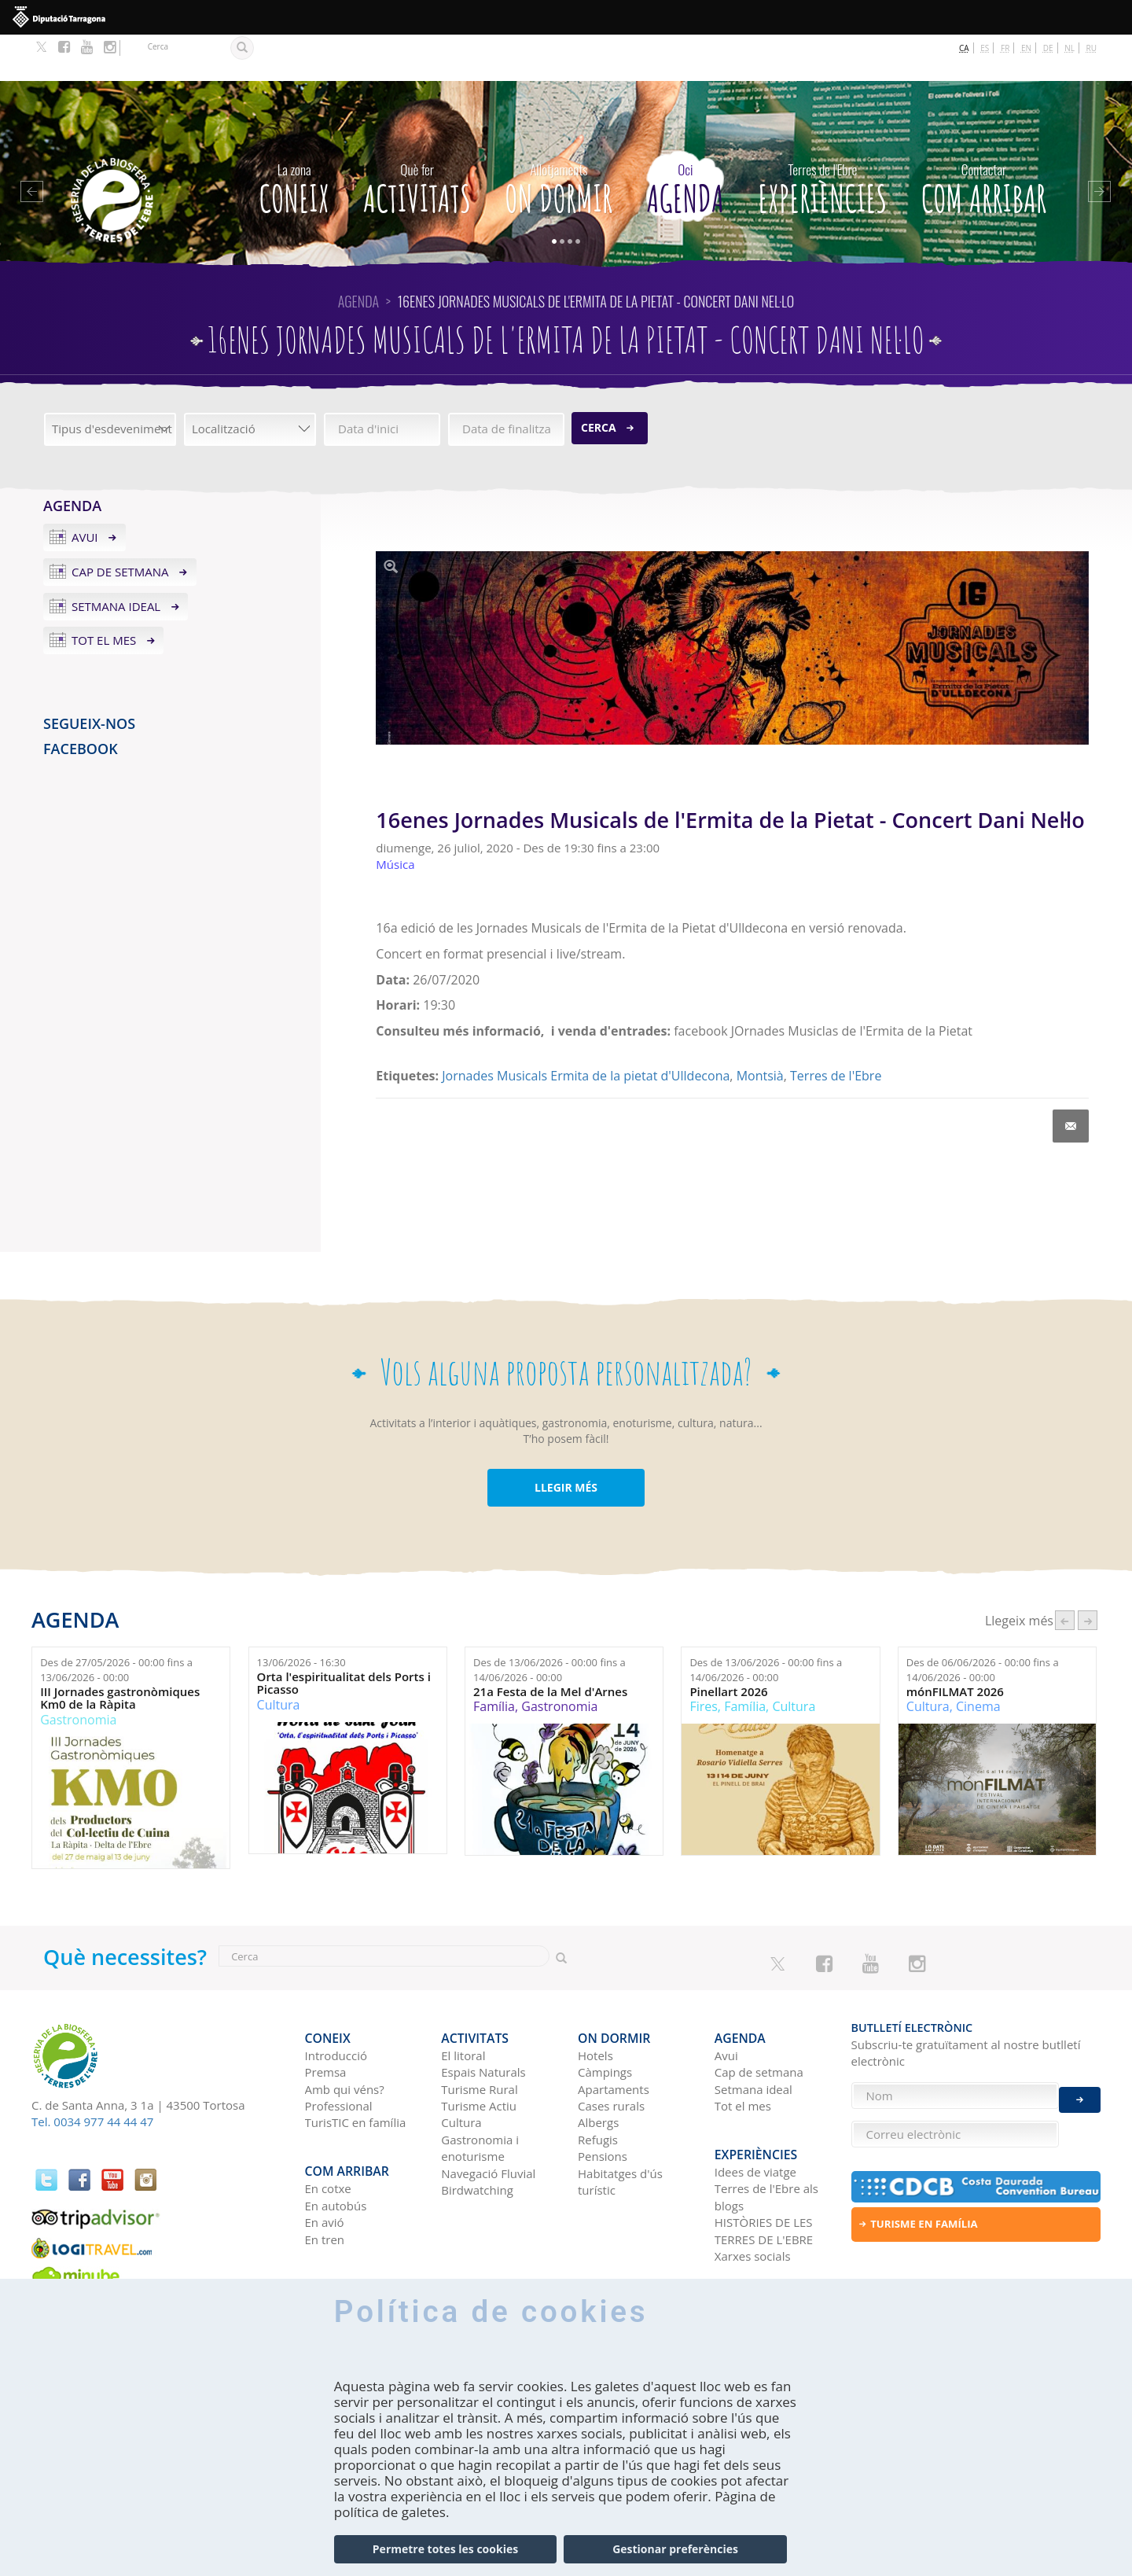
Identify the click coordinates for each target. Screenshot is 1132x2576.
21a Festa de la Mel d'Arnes (550, 1644)
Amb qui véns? (344, 2032)
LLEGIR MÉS (566, 1440)
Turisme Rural (479, 2032)
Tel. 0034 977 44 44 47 (92, 2075)
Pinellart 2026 (728, 1644)
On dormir (558, 138)
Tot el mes (104, 594)
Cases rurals (611, 2048)
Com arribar (984, 138)
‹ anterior (1065, 1573)
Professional (339, 2048)
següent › (1087, 1573)
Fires (703, 1660)
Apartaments (613, 2032)
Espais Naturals (483, 2014)
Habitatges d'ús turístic (620, 2124)
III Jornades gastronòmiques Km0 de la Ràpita (120, 1651)
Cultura (278, 1658)
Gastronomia (78, 1672)
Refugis (598, 2082)
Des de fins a (116, 1623)
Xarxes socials (753, 2187)
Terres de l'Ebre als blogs (766, 2128)
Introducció (336, 1998)
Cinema (978, 1660)
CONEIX (294, 138)
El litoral (463, 1998)
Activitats (417, 138)
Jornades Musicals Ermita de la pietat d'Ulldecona (586, 1029)
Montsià (760, 1029)
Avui (85, 491)
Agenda (685, 138)
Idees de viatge (755, 2103)
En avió (324, 2154)
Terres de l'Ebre (835, 1029)
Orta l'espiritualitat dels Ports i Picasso (344, 1637)
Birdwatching (477, 2132)
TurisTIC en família (355, 2065)
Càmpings (605, 2014)
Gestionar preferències (675, 2548)
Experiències (822, 138)
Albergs (598, 2065)
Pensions (602, 2099)
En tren (325, 2171)
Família (494, 1660)
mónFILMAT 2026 (955, 1644)
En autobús (336, 2137)
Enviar (1080, 2087)
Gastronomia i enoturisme (480, 2090)
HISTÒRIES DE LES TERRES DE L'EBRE (764, 2162)
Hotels (595, 1998)
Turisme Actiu (478, 2048)
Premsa (326, 2014)
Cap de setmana (120, 524)
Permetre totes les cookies (445, 2548)
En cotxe (328, 2120)
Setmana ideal (116, 559)
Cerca (598, 381)
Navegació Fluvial (488, 2116)
